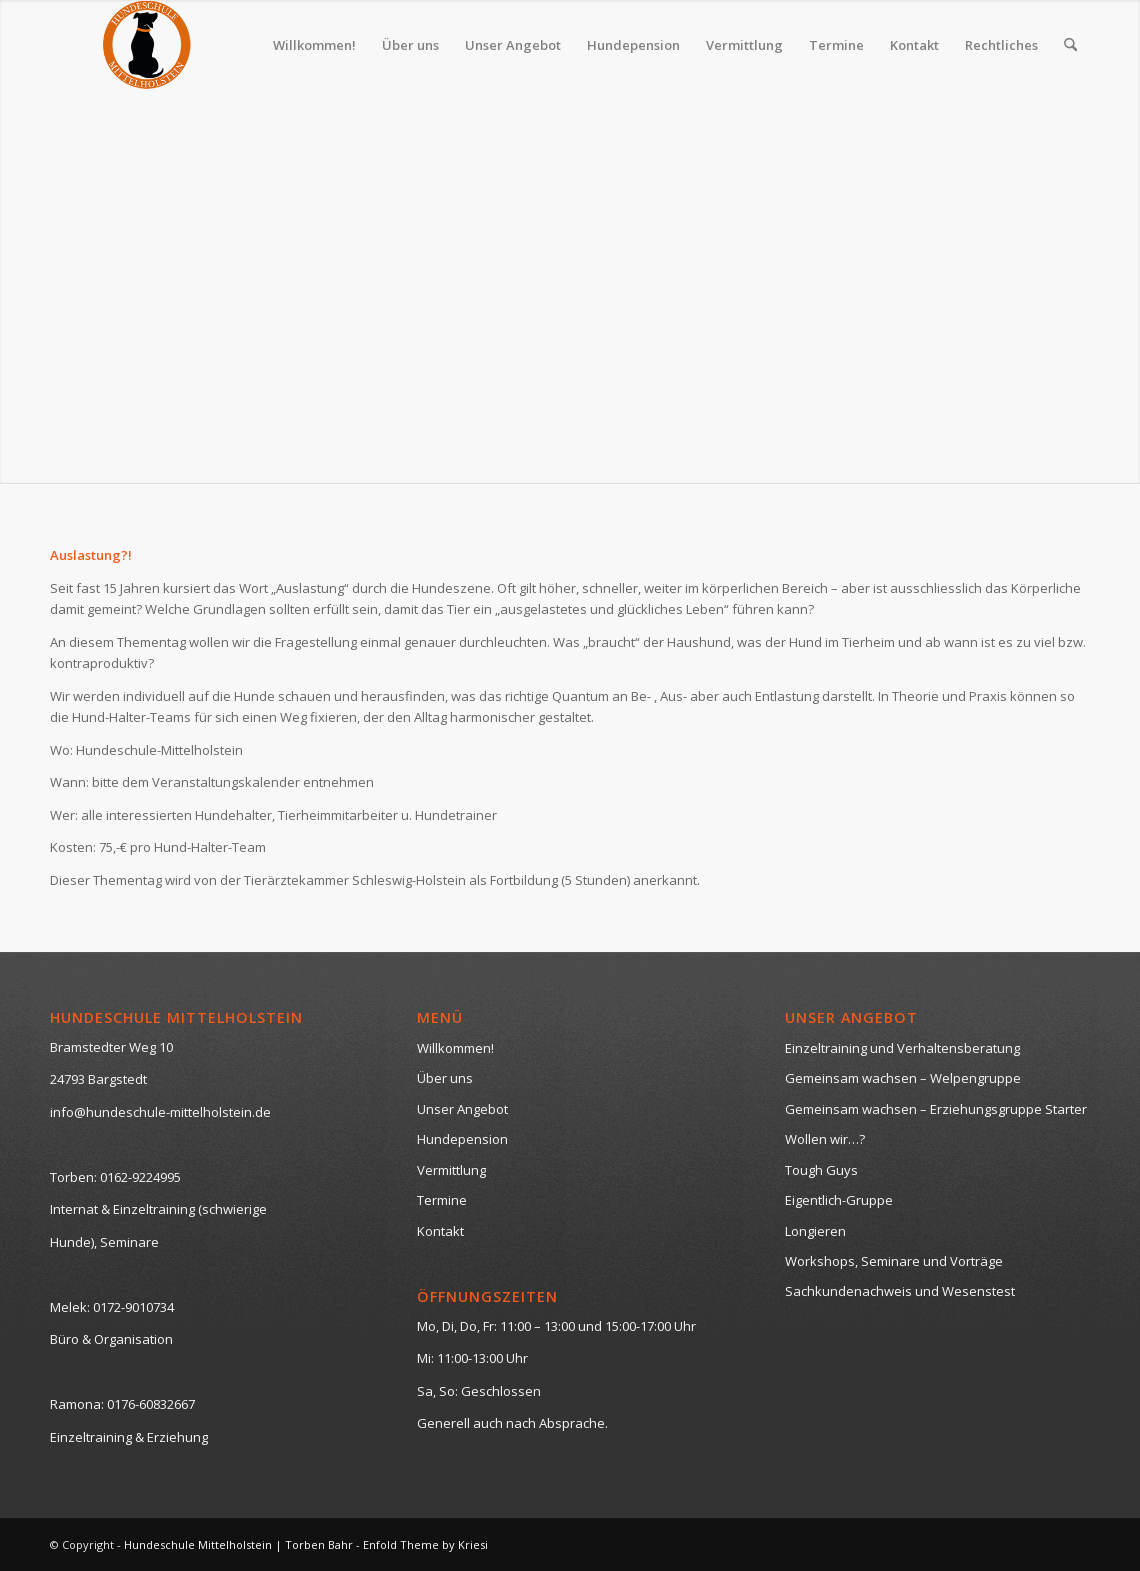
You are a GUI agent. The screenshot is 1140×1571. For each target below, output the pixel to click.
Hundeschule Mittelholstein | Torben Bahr (238, 1544)
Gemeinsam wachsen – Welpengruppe (903, 1078)
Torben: (73, 1177)
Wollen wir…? (825, 1139)
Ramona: (77, 1404)
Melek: (70, 1307)
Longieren (815, 1231)
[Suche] (1070, 45)
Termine (442, 1200)
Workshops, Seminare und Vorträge (894, 1261)
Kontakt (440, 1231)
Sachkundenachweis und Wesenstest (900, 1291)
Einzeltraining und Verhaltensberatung (902, 1048)
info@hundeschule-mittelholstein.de (160, 1112)
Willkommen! (455, 1048)
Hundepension (462, 1139)
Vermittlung (451, 1170)
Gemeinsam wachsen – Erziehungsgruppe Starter (936, 1109)
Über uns (445, 1078)
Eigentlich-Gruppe (839, 1200)
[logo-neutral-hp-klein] (146, 45)
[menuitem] (314, 45)
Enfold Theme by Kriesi (425, 1544)
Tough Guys (821, 1170)
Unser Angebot (462, 1109)
